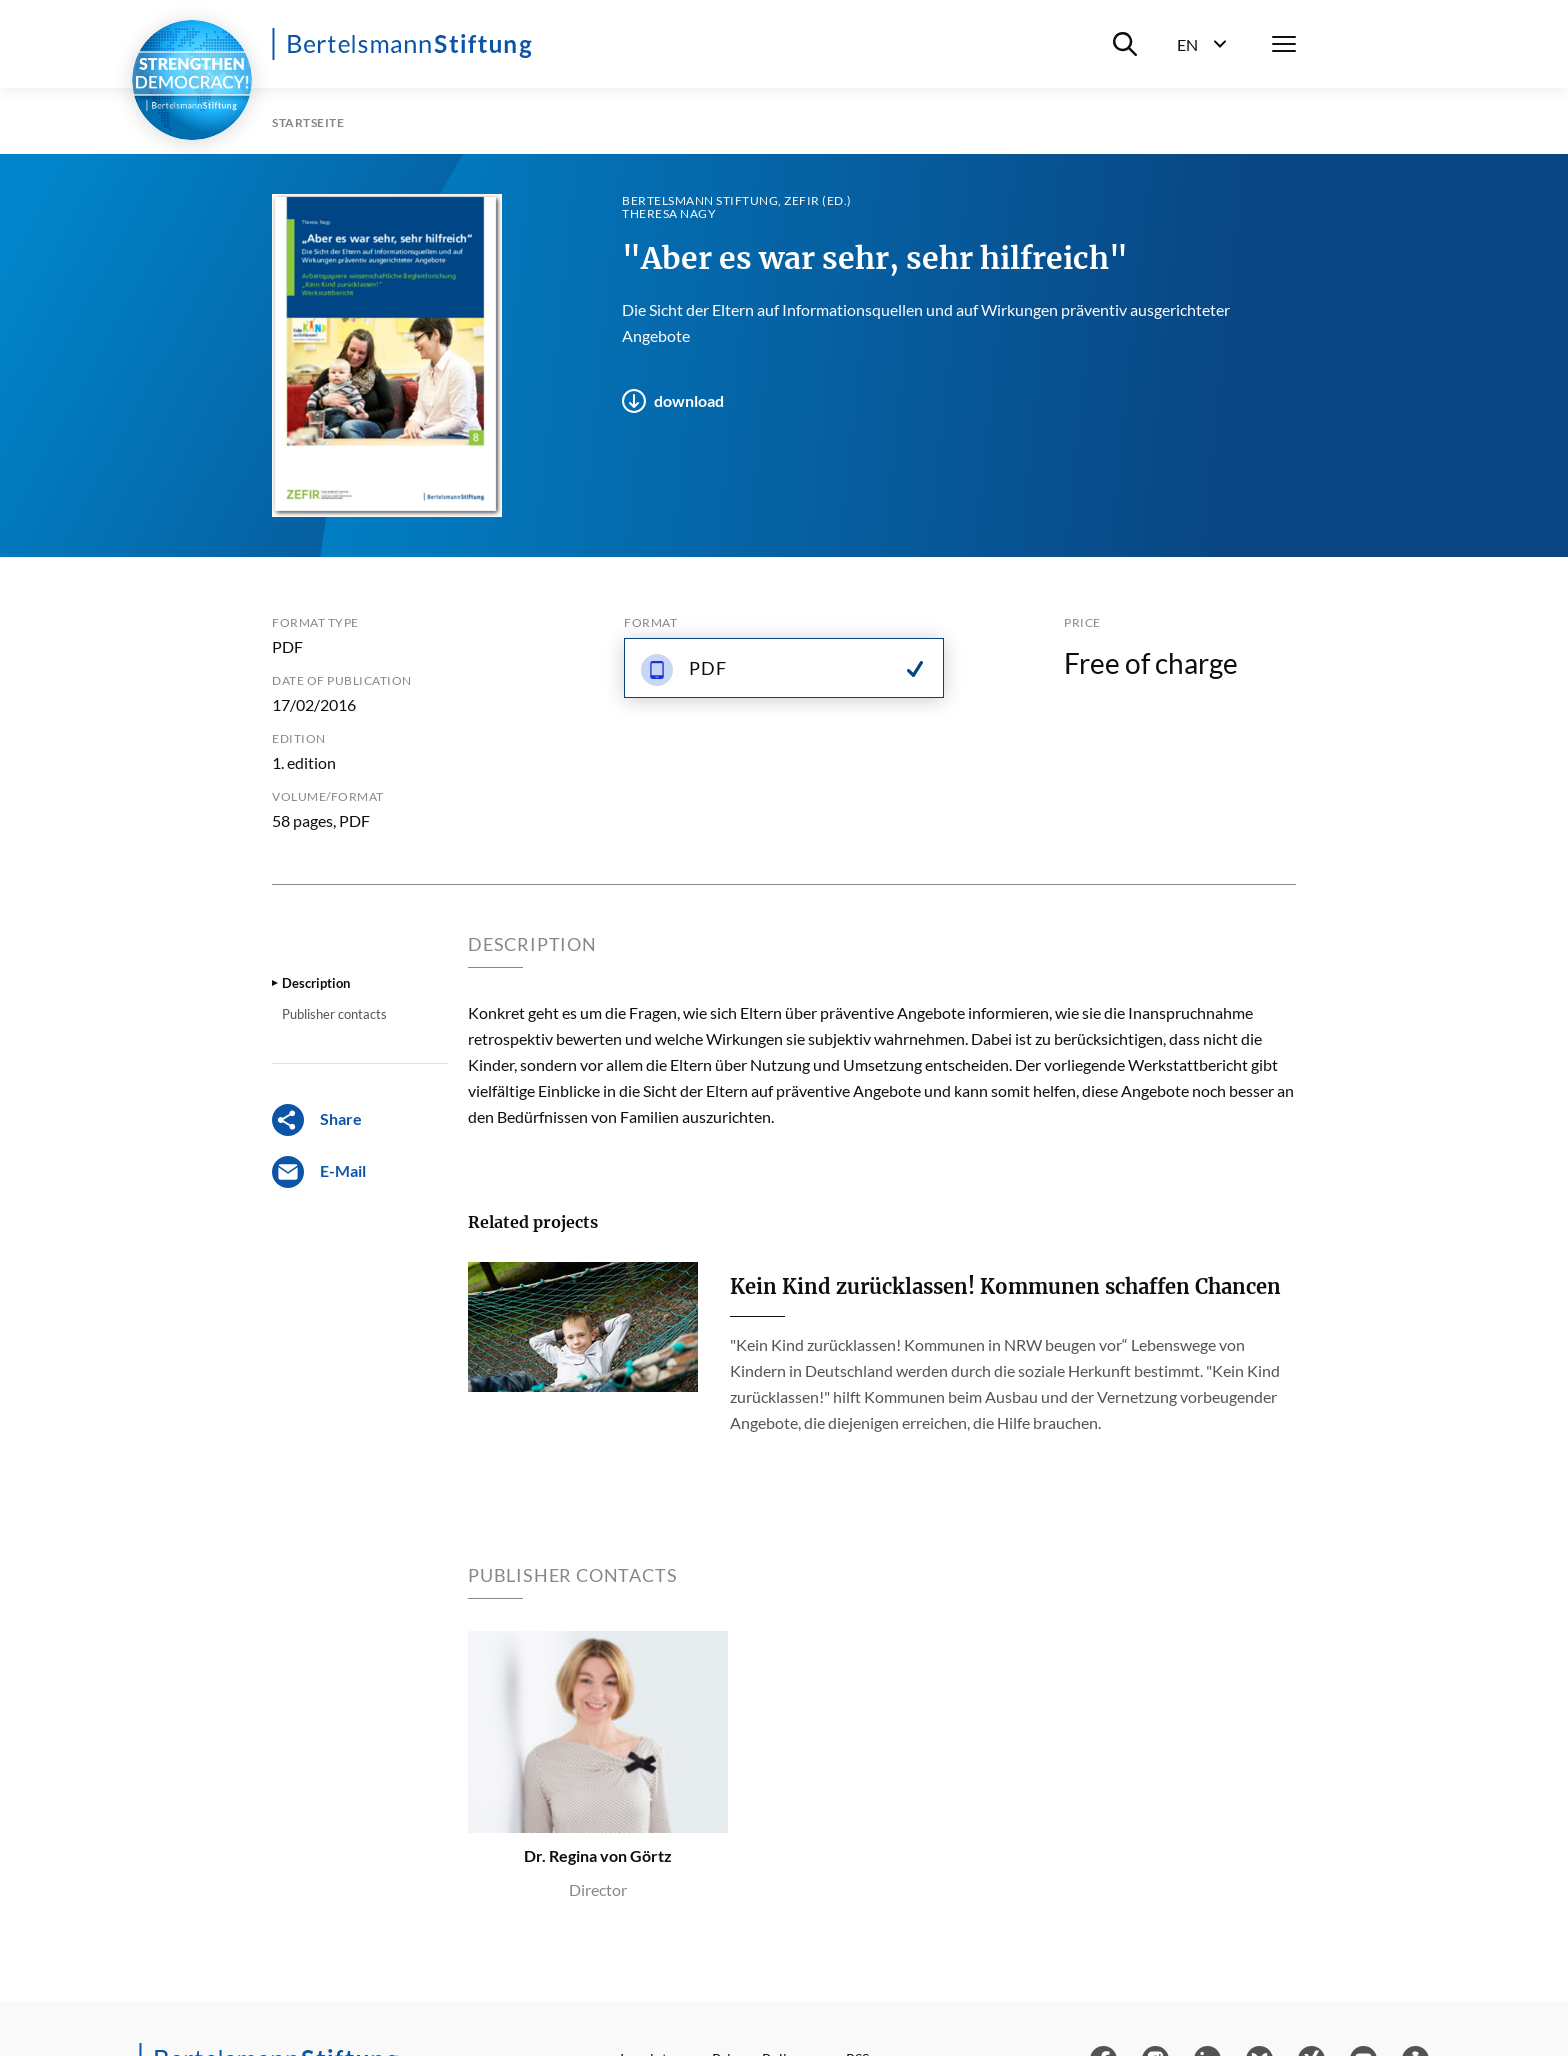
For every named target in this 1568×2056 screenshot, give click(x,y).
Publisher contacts (334, 1014)
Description (316, 983)
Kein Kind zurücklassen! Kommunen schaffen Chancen (1005, 1286)
